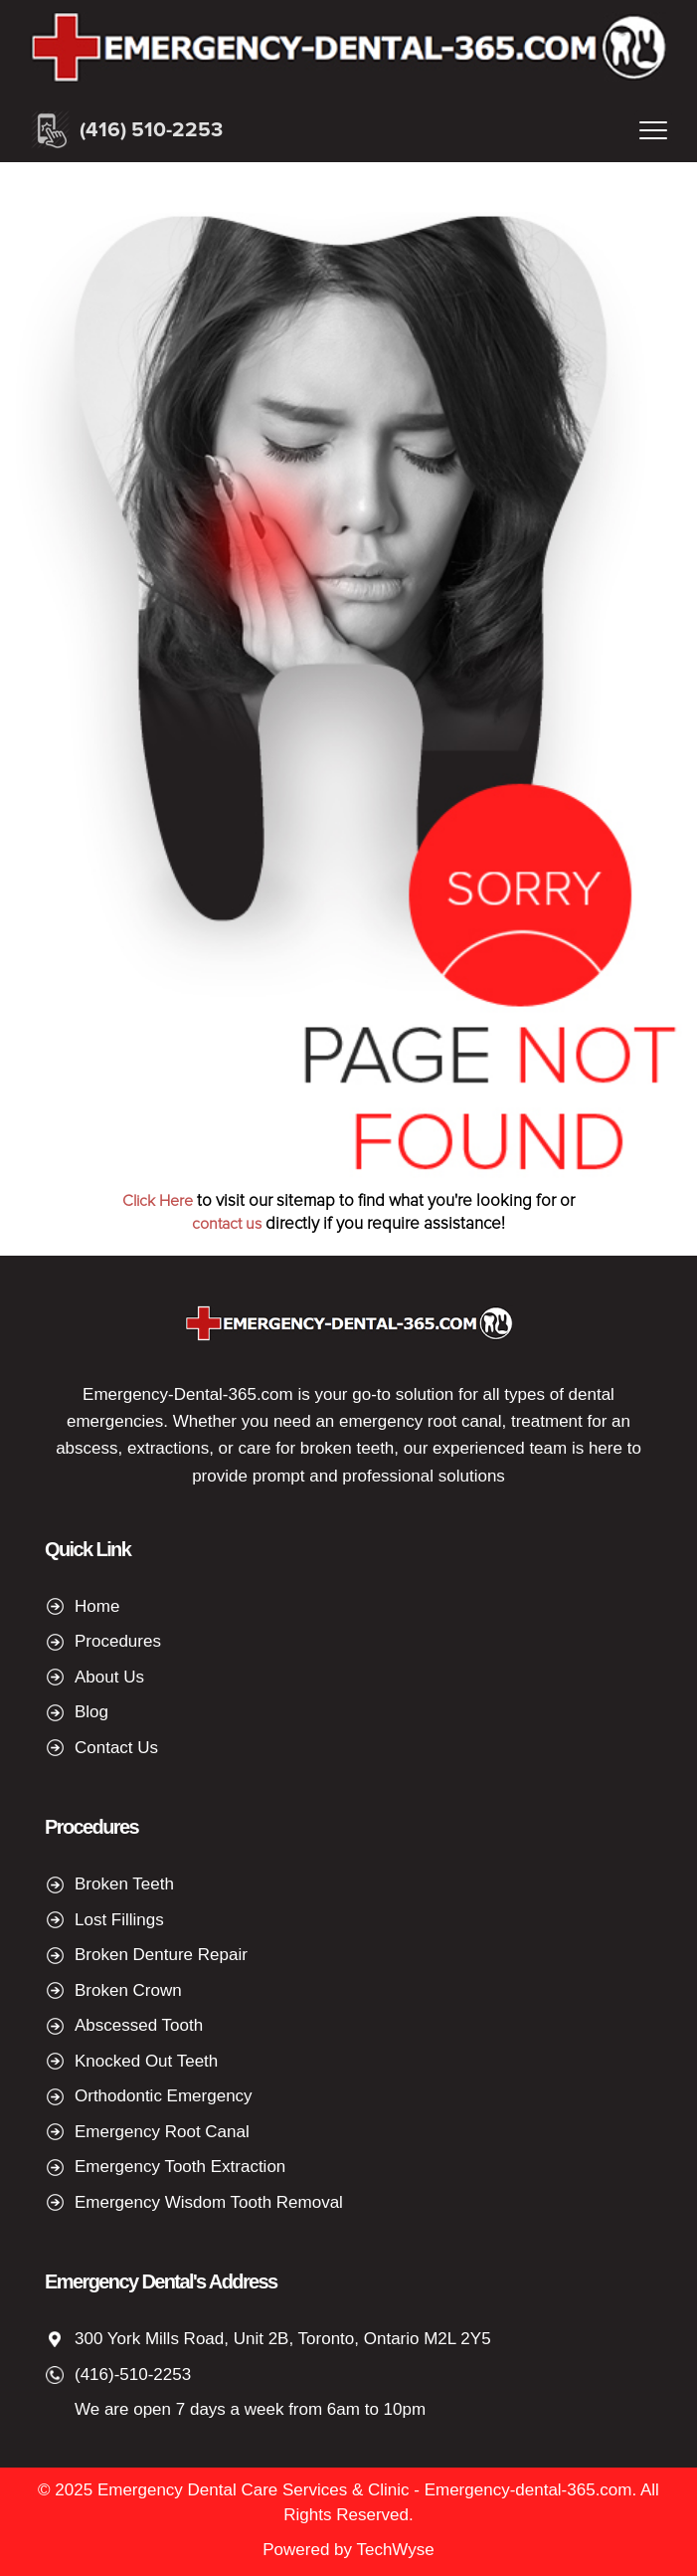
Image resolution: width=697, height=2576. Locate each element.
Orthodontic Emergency (164, 2095)
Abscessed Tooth (139, 2025)
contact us (226, 1224)
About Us (109, 1677)
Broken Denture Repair (161, 1954)
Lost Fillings (119, 1919)
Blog (91, 1711)
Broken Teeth (124, 1884)
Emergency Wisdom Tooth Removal (209, 2202)
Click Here (157, 1201)
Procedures (118, 1641)
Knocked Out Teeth (146, 2061)
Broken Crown (128, 1990)
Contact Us (116, 1747)
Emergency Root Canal (162, 2131)
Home (97, 1606)
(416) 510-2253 (151, 129)
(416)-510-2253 (133, 2374)
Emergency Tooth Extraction (180, 2166)
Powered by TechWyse (348, 2549)
